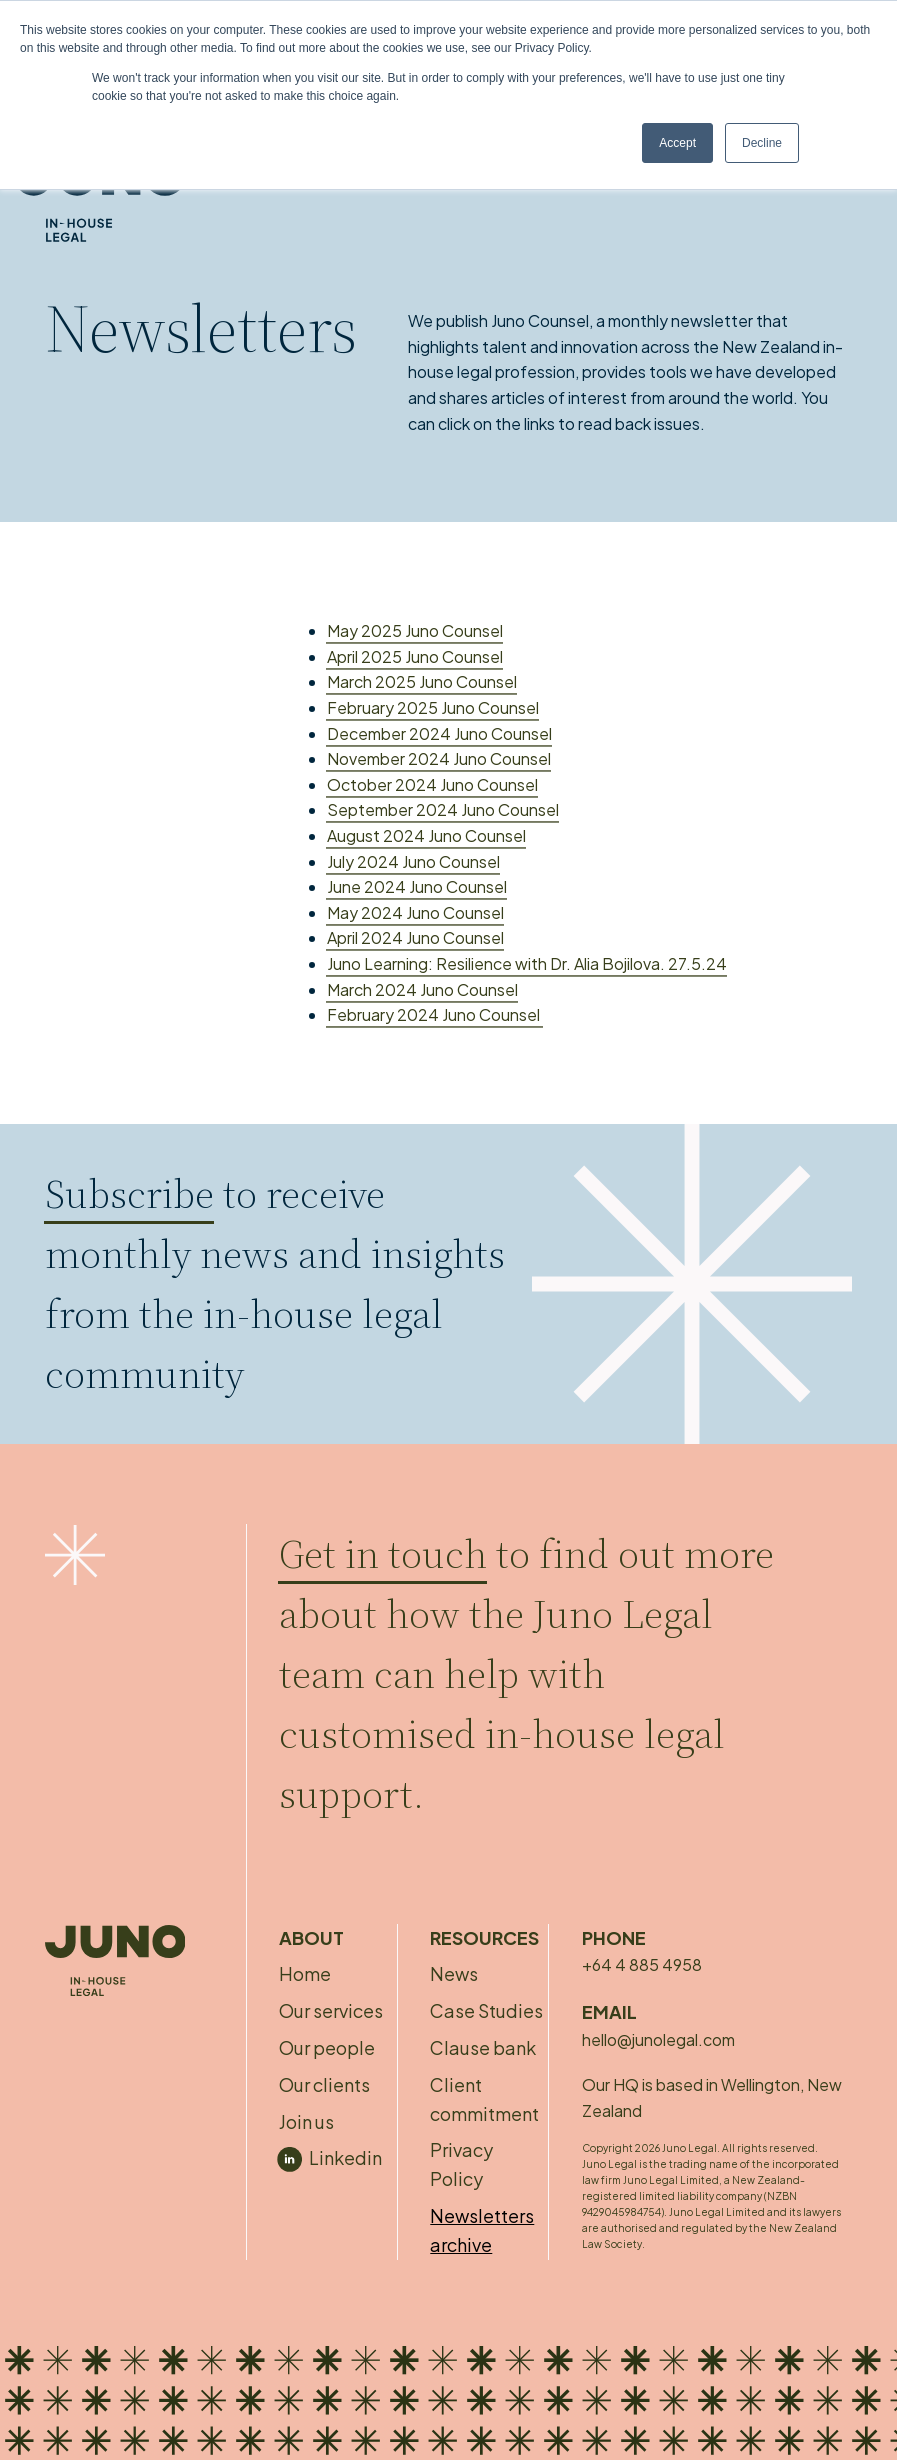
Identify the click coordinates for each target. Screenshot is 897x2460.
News (454, 1973)
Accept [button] (677, 143)
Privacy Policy (461, 2164)
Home (305, 1973)
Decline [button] (762, 143)
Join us (306, 2121)
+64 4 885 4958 (642, 1964)
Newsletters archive (482, 2230)
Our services (331, 2010)
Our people (327, 2047)
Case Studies (486, 2010)
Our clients (324, 2084)
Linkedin (345, 2157)
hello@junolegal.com (658, 2039)
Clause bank (483, 2047)
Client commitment (484, 2099)
